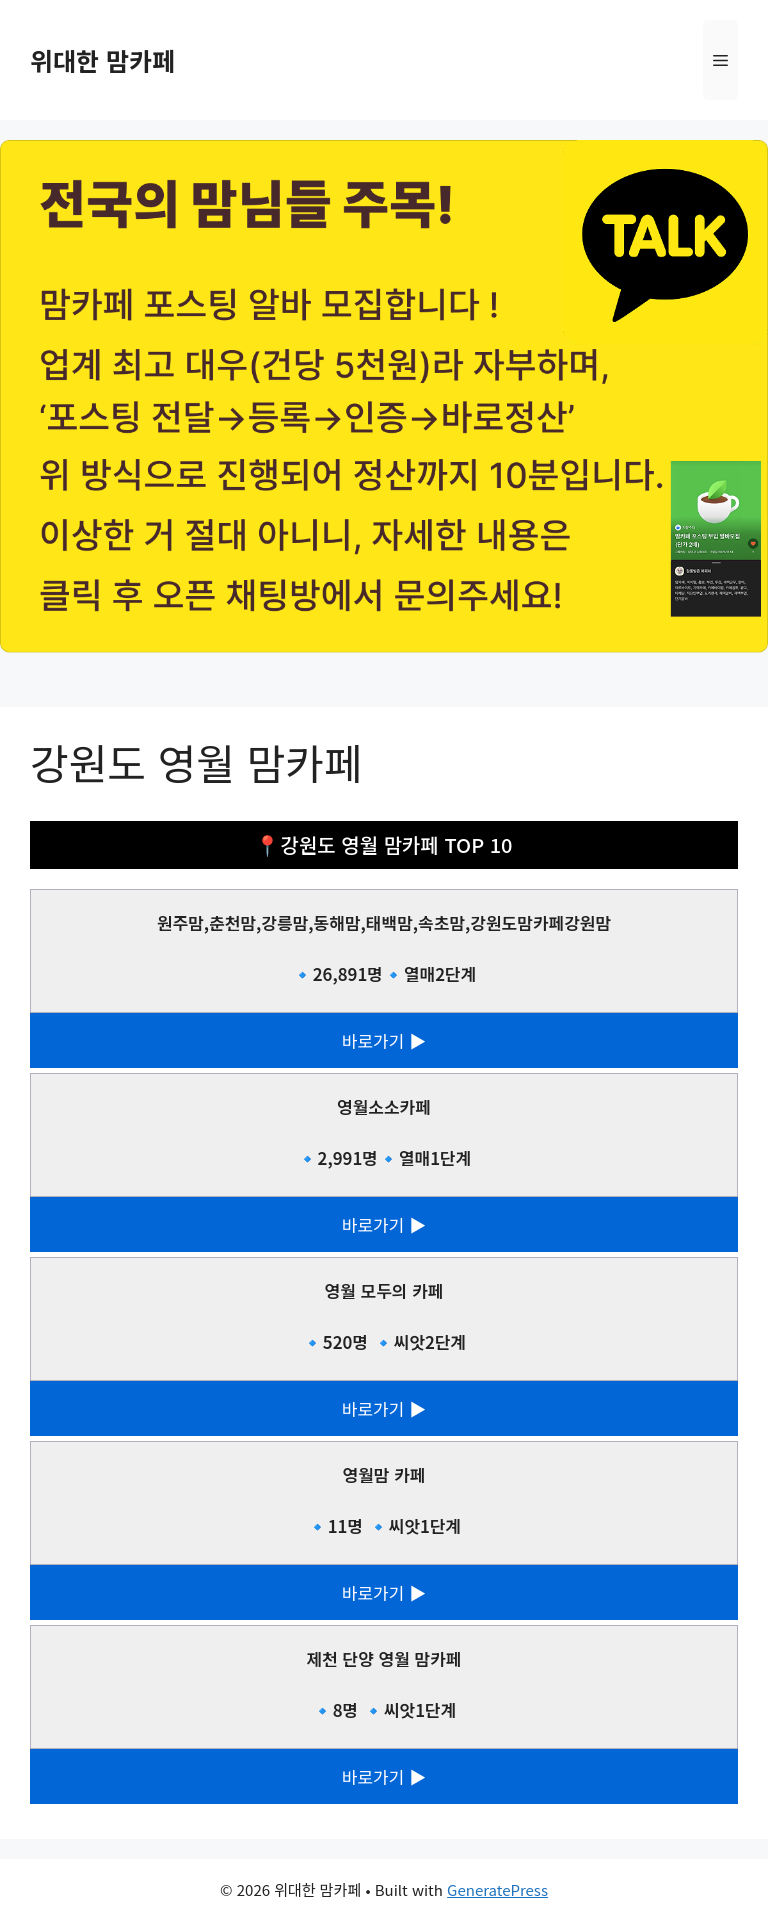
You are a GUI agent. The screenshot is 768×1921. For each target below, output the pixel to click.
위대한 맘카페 (102, 60)
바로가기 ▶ (384, 1040)
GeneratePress (497, 1889)
